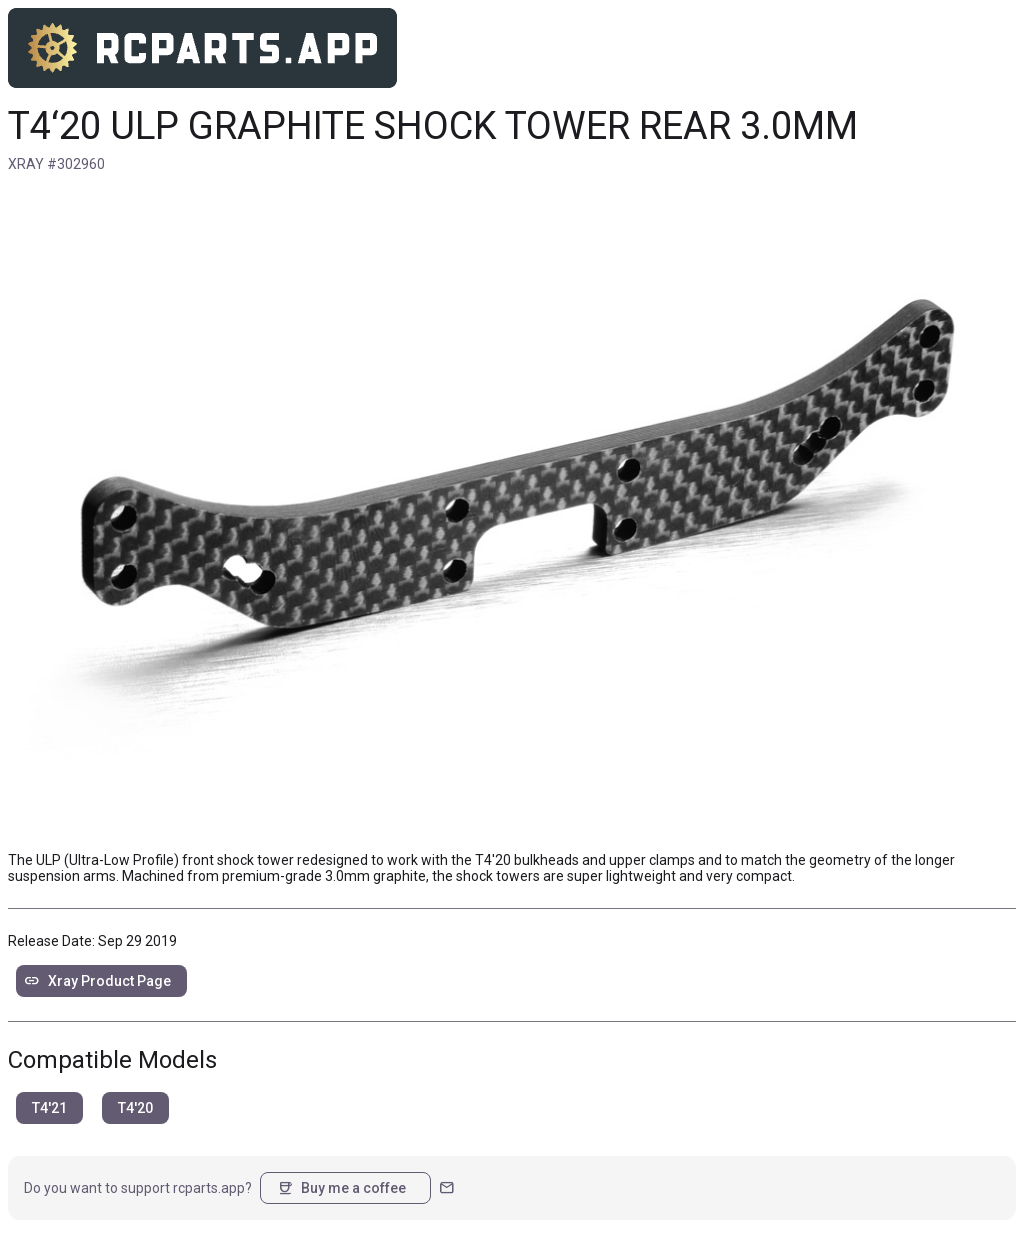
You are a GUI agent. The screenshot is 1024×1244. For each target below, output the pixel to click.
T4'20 (135, 1108)
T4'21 (49, 1108)
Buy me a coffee (341, 1188)
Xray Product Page (97, 981)
